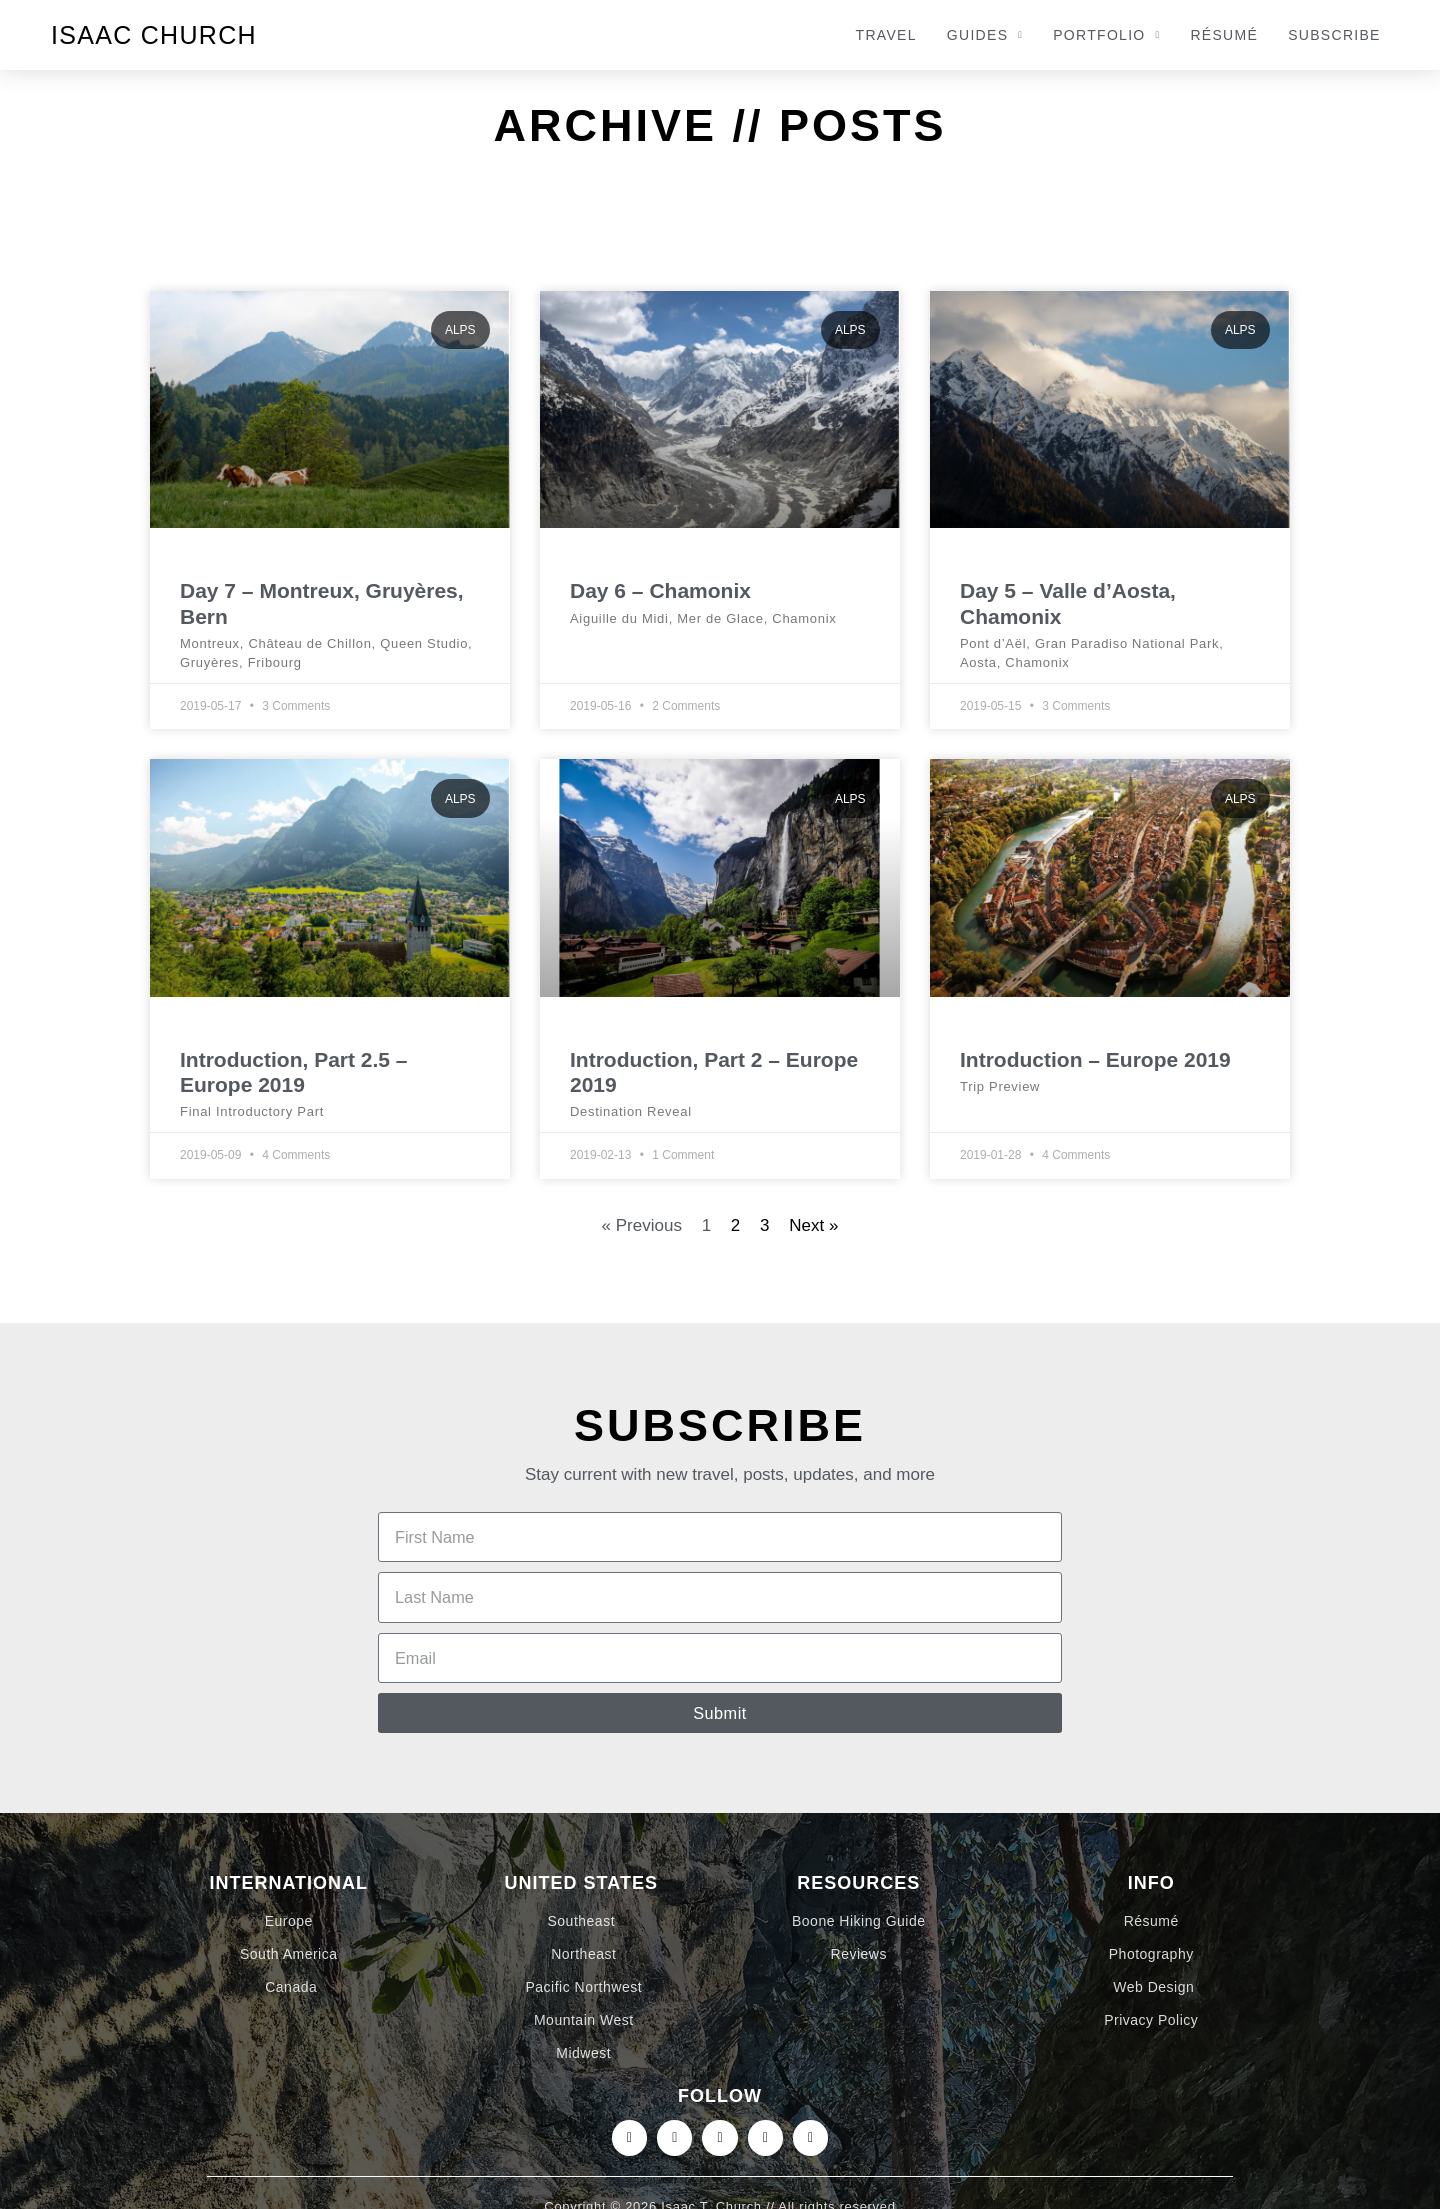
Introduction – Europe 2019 (1095, 1059)
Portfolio (1106, 35)
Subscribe (1334, 35)
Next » (813, 1225)
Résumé (1224, 35)
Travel (886, 35)
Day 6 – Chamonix (660, 590)
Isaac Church (154, 35)
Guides (985, 35)
